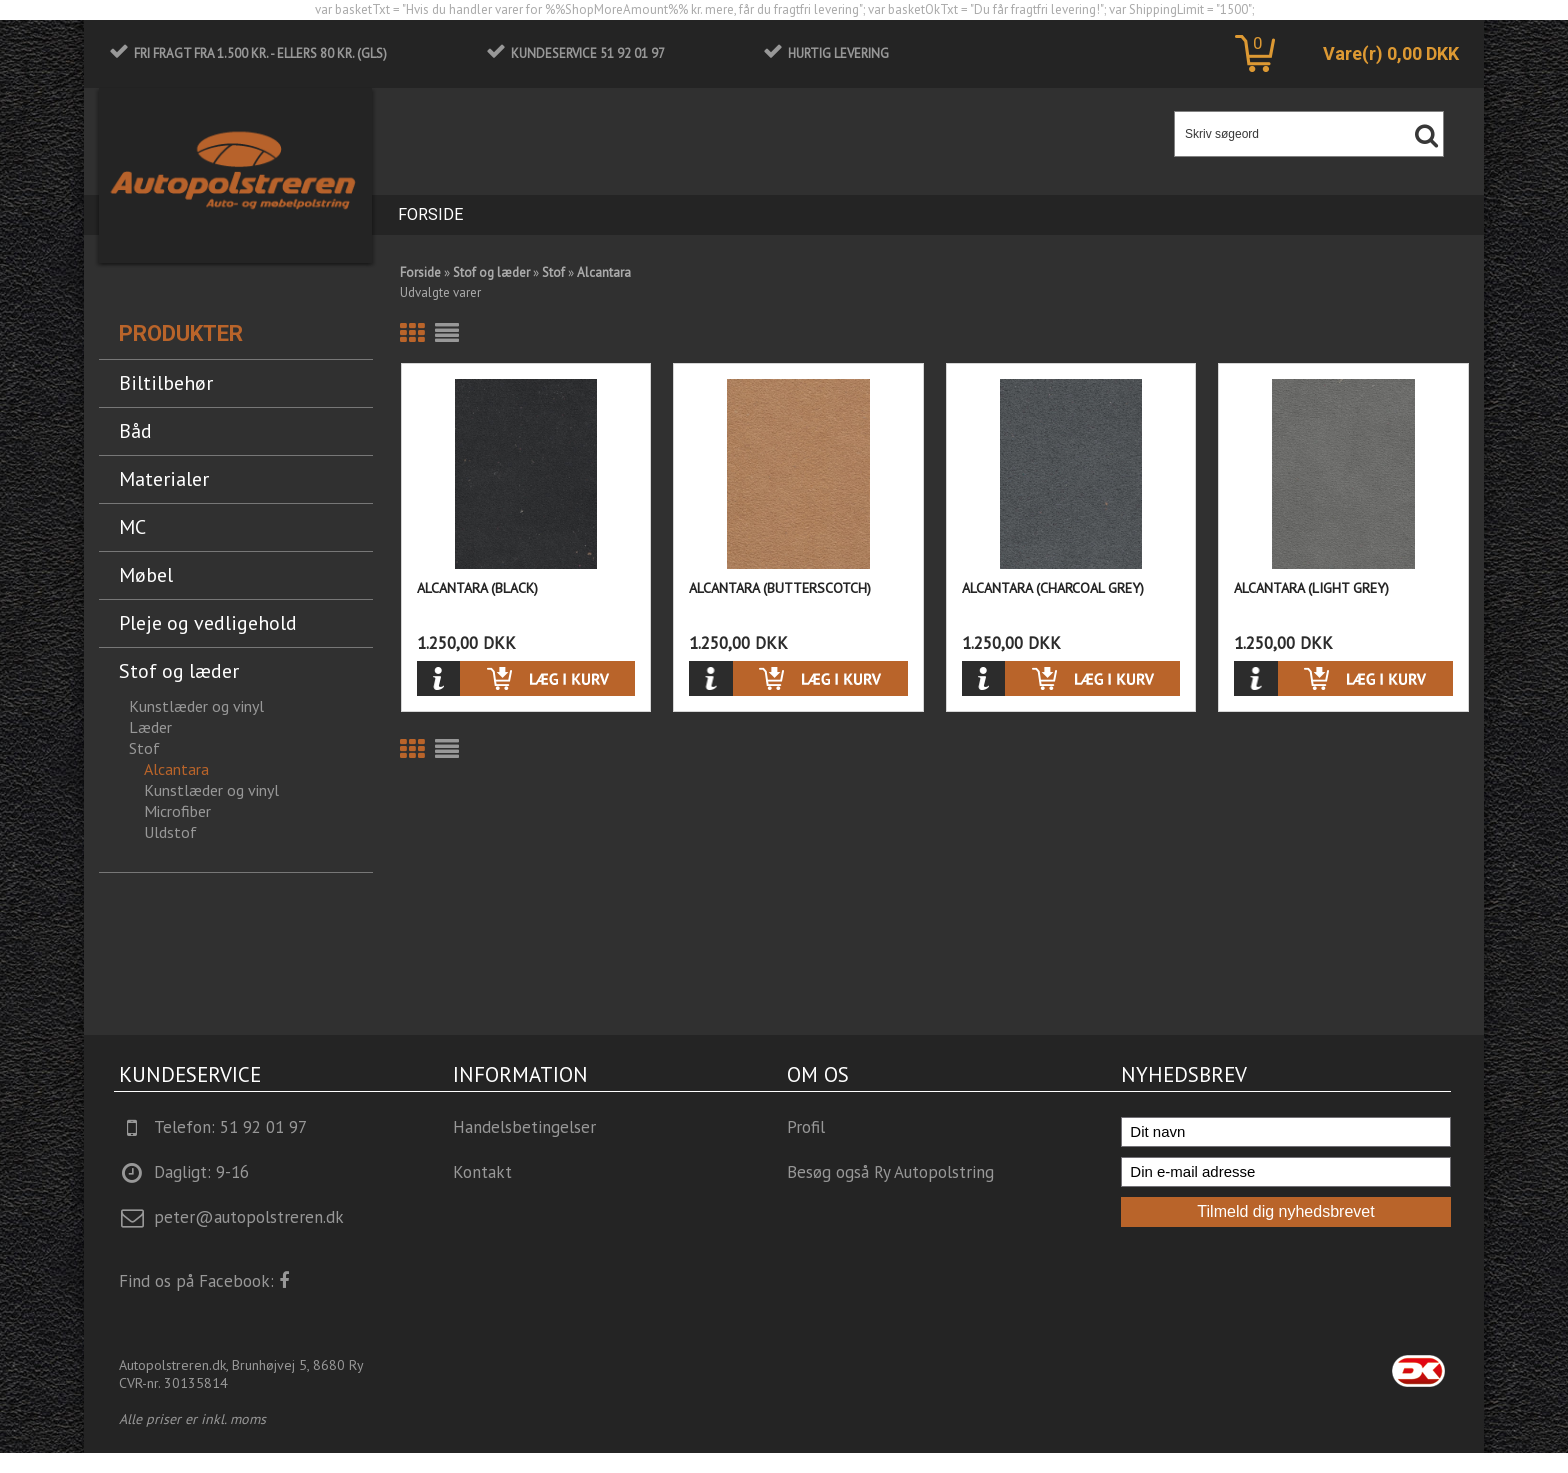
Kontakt (482, 1172)
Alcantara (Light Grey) (1311, 588)
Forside (430, 214)
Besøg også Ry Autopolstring (890, 1172)
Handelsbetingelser (524, 1127)
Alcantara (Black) (477, 588)
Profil (806, 1127)
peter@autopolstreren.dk (249, 1217)
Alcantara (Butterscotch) (780, 588)
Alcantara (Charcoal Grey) (1053, 588)
